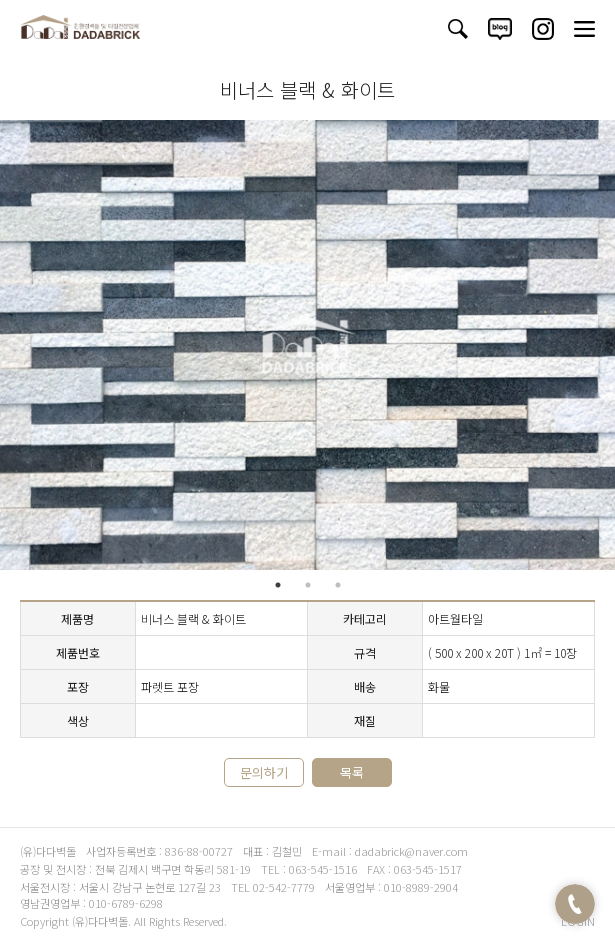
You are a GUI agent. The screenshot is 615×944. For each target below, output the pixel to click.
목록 (352, 772)
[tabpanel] (307, 345)
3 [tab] (338, 585)
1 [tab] (278, 585)
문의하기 (264, 772)
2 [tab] (308, 585)
